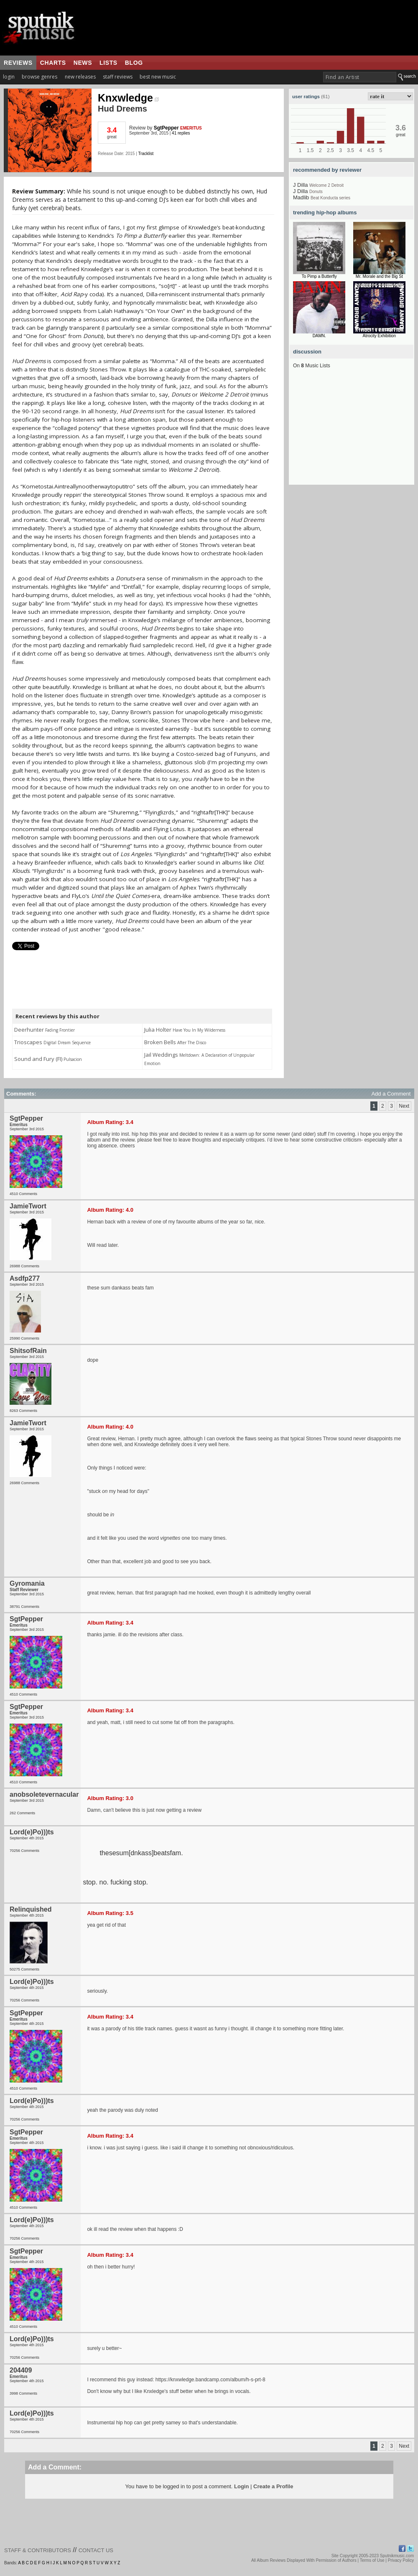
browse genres (39, 76)
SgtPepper (166, 128)
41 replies (181, 133)
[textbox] (359, 77)
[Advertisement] (351, 432)
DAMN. (319, 335)
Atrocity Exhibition (379, 335)
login (9, 76)
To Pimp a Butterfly (319, 276)
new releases (80, 76)
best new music (158, 76)
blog (134, 62)
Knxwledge (128, 98)
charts (53, 62)
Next (404, 1106)
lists (108, 62)
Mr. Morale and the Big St (379, 276)
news (83, 62)
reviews (18, 62)
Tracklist (145, 153)
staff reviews (118, 76)
